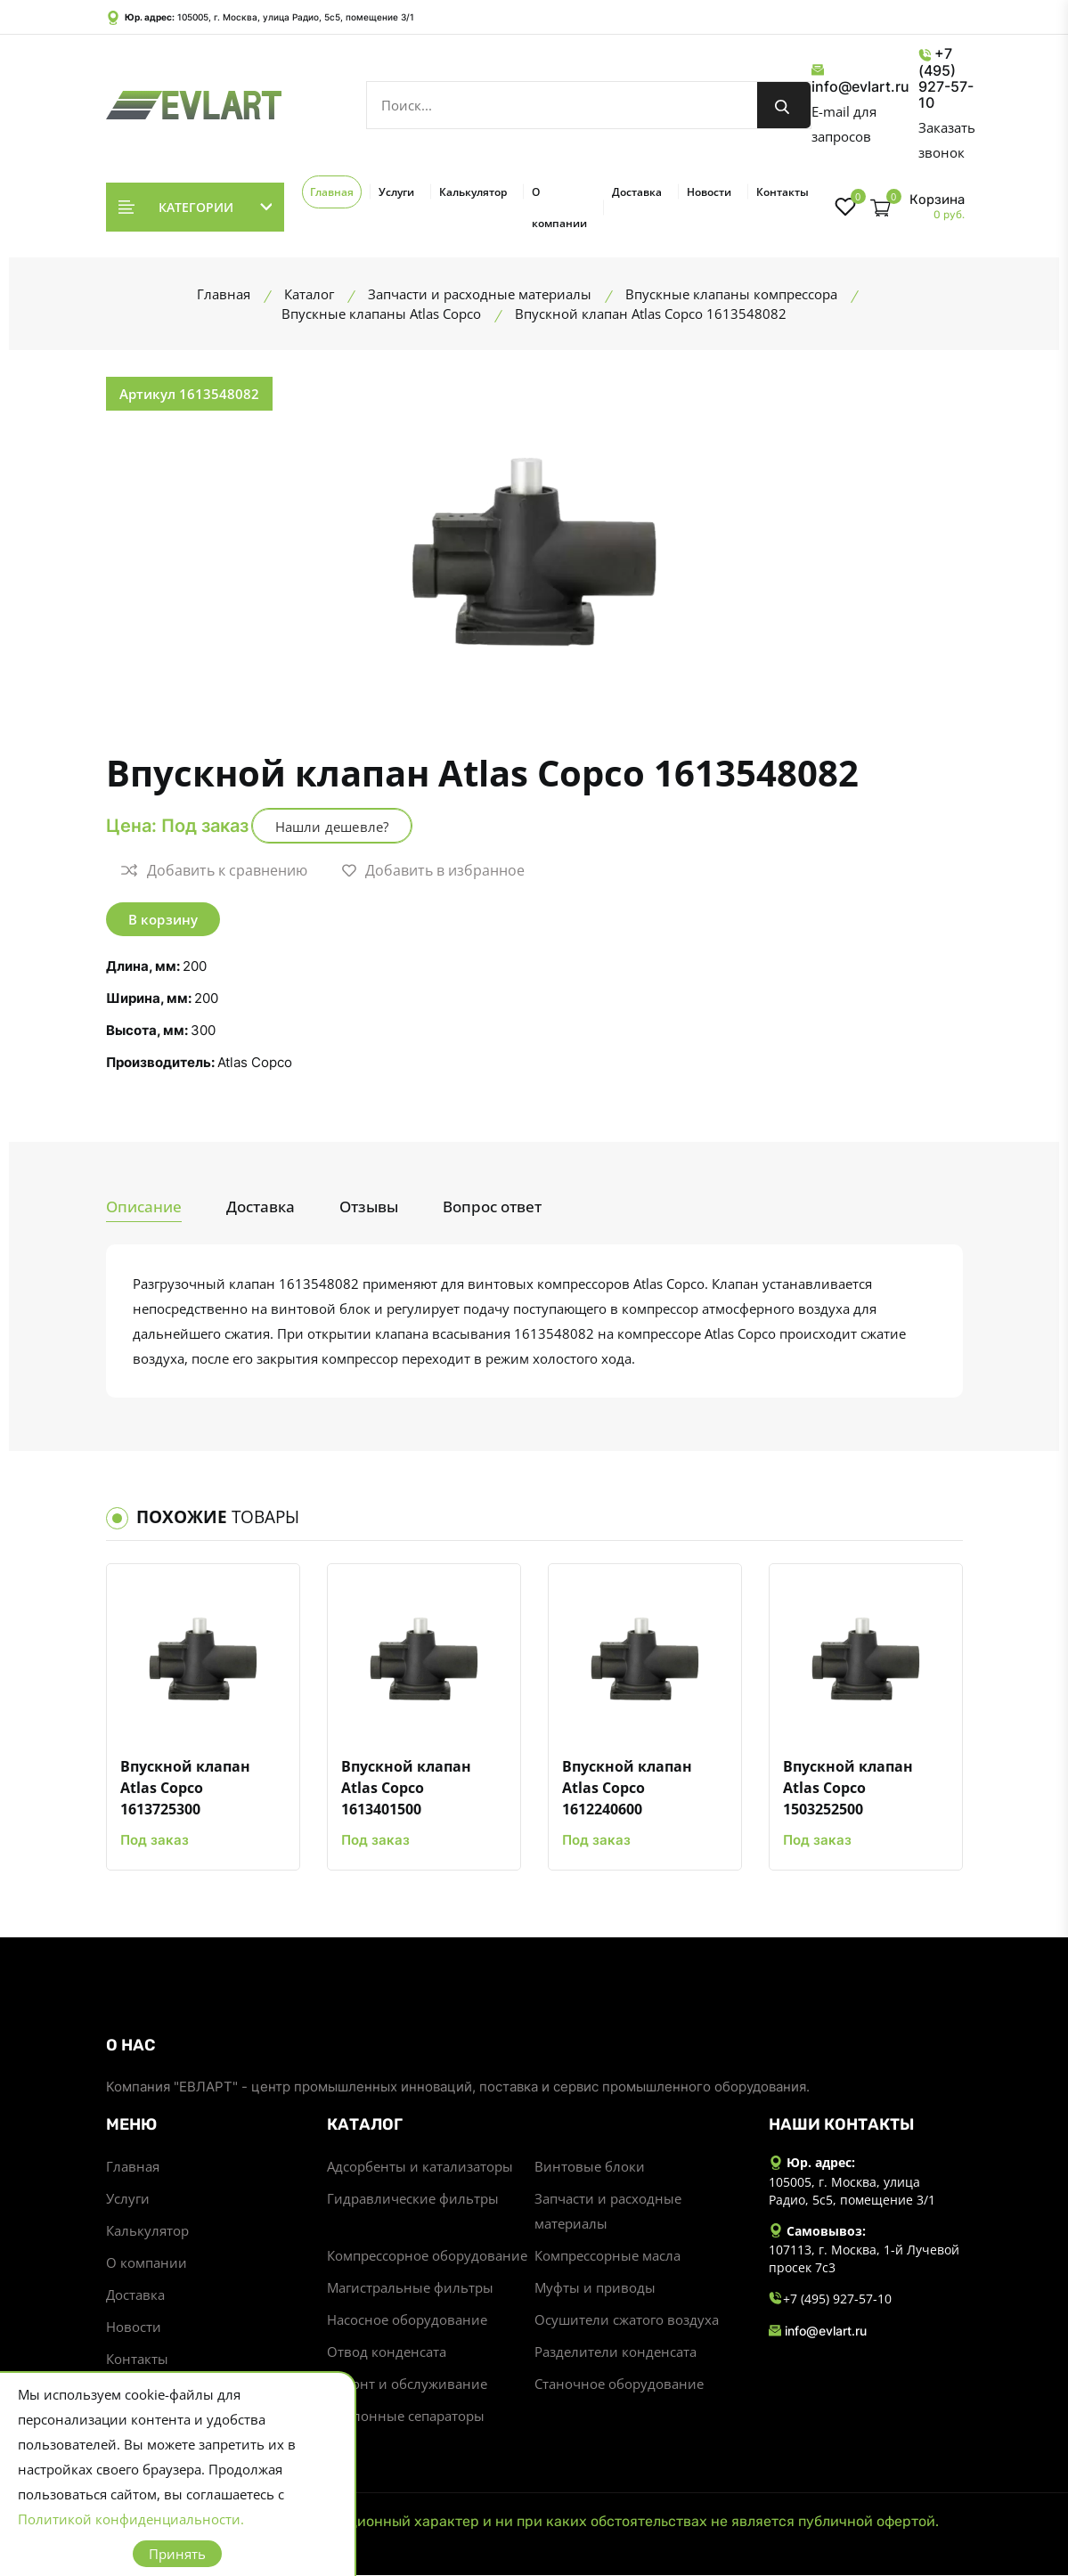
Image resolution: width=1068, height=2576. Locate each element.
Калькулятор (473, 192)
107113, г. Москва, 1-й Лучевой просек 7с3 (864, 2258)
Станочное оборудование (619, 2384)
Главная (332, 192)
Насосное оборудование (407, 2320)
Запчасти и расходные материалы (607, 2211)
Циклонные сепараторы (406, 2416)
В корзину (163, 919)
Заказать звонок (946, 139)
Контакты (782, 192)
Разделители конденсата (615, 2352)
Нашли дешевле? (332, 827)
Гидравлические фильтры (413, 2199)
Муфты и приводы (595, 2288)
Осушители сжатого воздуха (626, 2320)
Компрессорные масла (607, 2256)
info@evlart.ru (860, 79)
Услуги (396, 192)
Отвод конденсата (386, 2352)
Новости (709, 192)
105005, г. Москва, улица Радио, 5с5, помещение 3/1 (295, 17)
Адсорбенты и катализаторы (420, 2167)
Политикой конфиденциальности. (131, 2519)
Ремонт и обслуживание (407, 2384)
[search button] (784, 105)
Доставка (637, 192)
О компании (559, 207)
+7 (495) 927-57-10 (946, 77)
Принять (177, 2554)
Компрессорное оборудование (427, 2256)
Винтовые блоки (589, 2167)
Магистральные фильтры (410, 2288)
